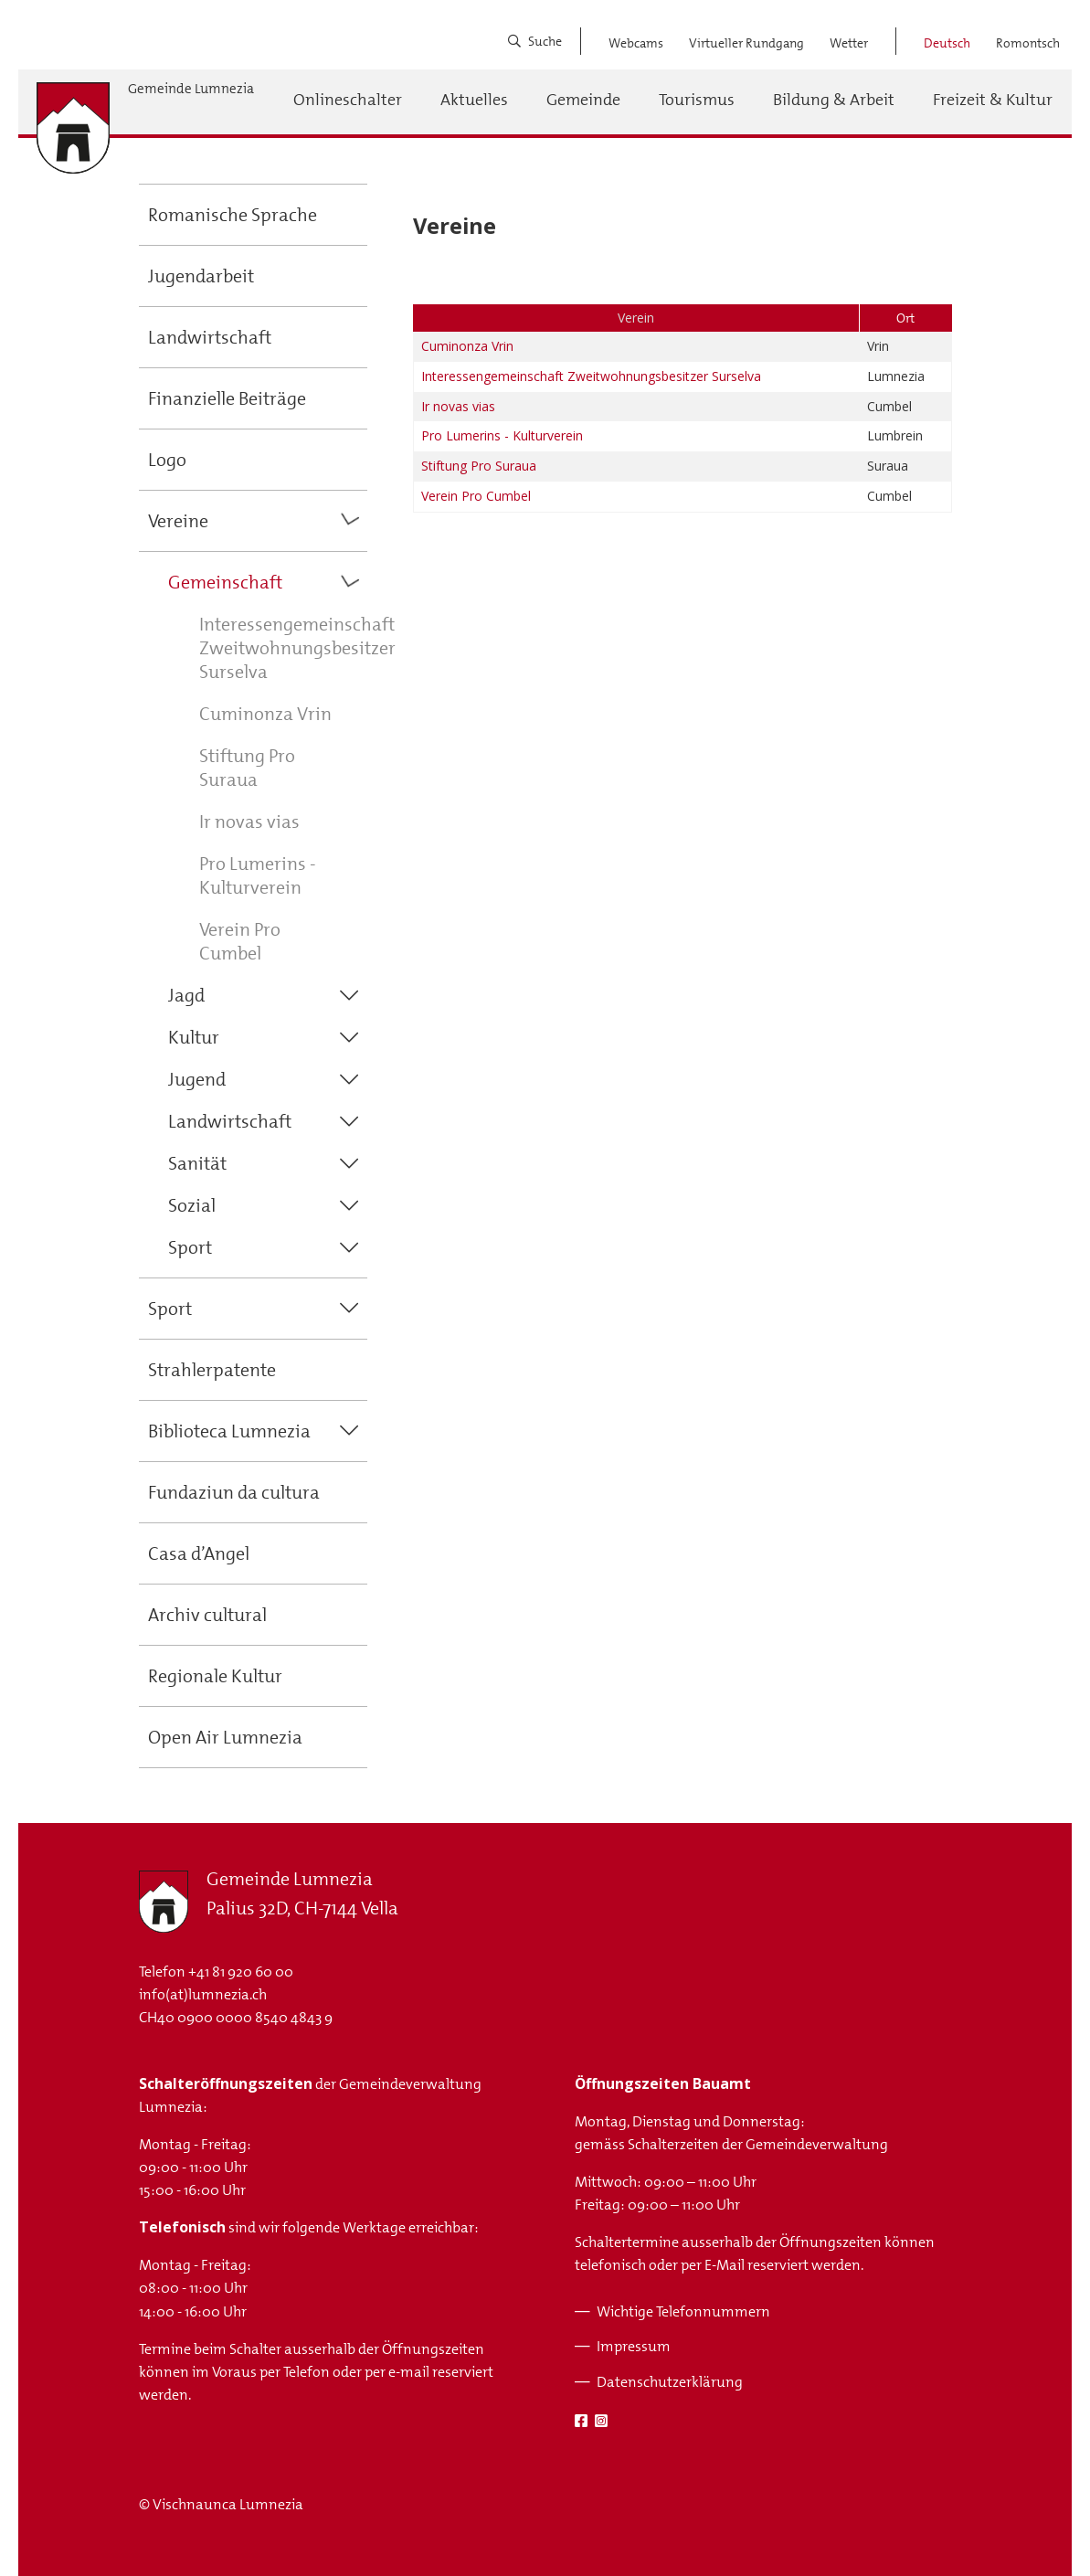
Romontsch (1028, 43)
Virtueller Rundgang (746, 43)
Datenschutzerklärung (670, 2381)
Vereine (178, 521)
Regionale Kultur (215, 1676)
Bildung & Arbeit (833, 100)
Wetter (849, 43)
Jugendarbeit (201, 276)
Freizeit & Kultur (993, 100)
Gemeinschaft (225, 582)
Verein (636, 317)
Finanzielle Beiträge (227, 398)
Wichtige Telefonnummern (683, 2311)
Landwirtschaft (209, 337)
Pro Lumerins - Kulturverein (257, 875)
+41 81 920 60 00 (240, 1971)
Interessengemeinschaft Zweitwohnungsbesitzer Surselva (297, 648)
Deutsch (947, 43)
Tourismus (697, 100)
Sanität (197, 1163)
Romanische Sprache (232, 215)
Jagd (186, 995)
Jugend (197, 1079)
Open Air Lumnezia (225, 1737)
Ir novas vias (249, 821)
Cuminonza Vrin (265, 714)
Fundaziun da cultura (234, 1492)
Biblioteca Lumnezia (229, 1431)
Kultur (193, 1037)
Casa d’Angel (198, 1553)
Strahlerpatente (212, 1370)
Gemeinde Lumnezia (191, 89)
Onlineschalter (347, 100)
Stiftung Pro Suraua (247, 767)
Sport (190, 1247)
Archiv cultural (207, 1615)
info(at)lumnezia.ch (203, 1994)
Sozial (192, 1205)
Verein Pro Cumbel (239, 941)
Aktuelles (474, 100)
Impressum (634, 2346)
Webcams (635, 43)
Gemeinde (583, 100)
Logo (167, 460)
